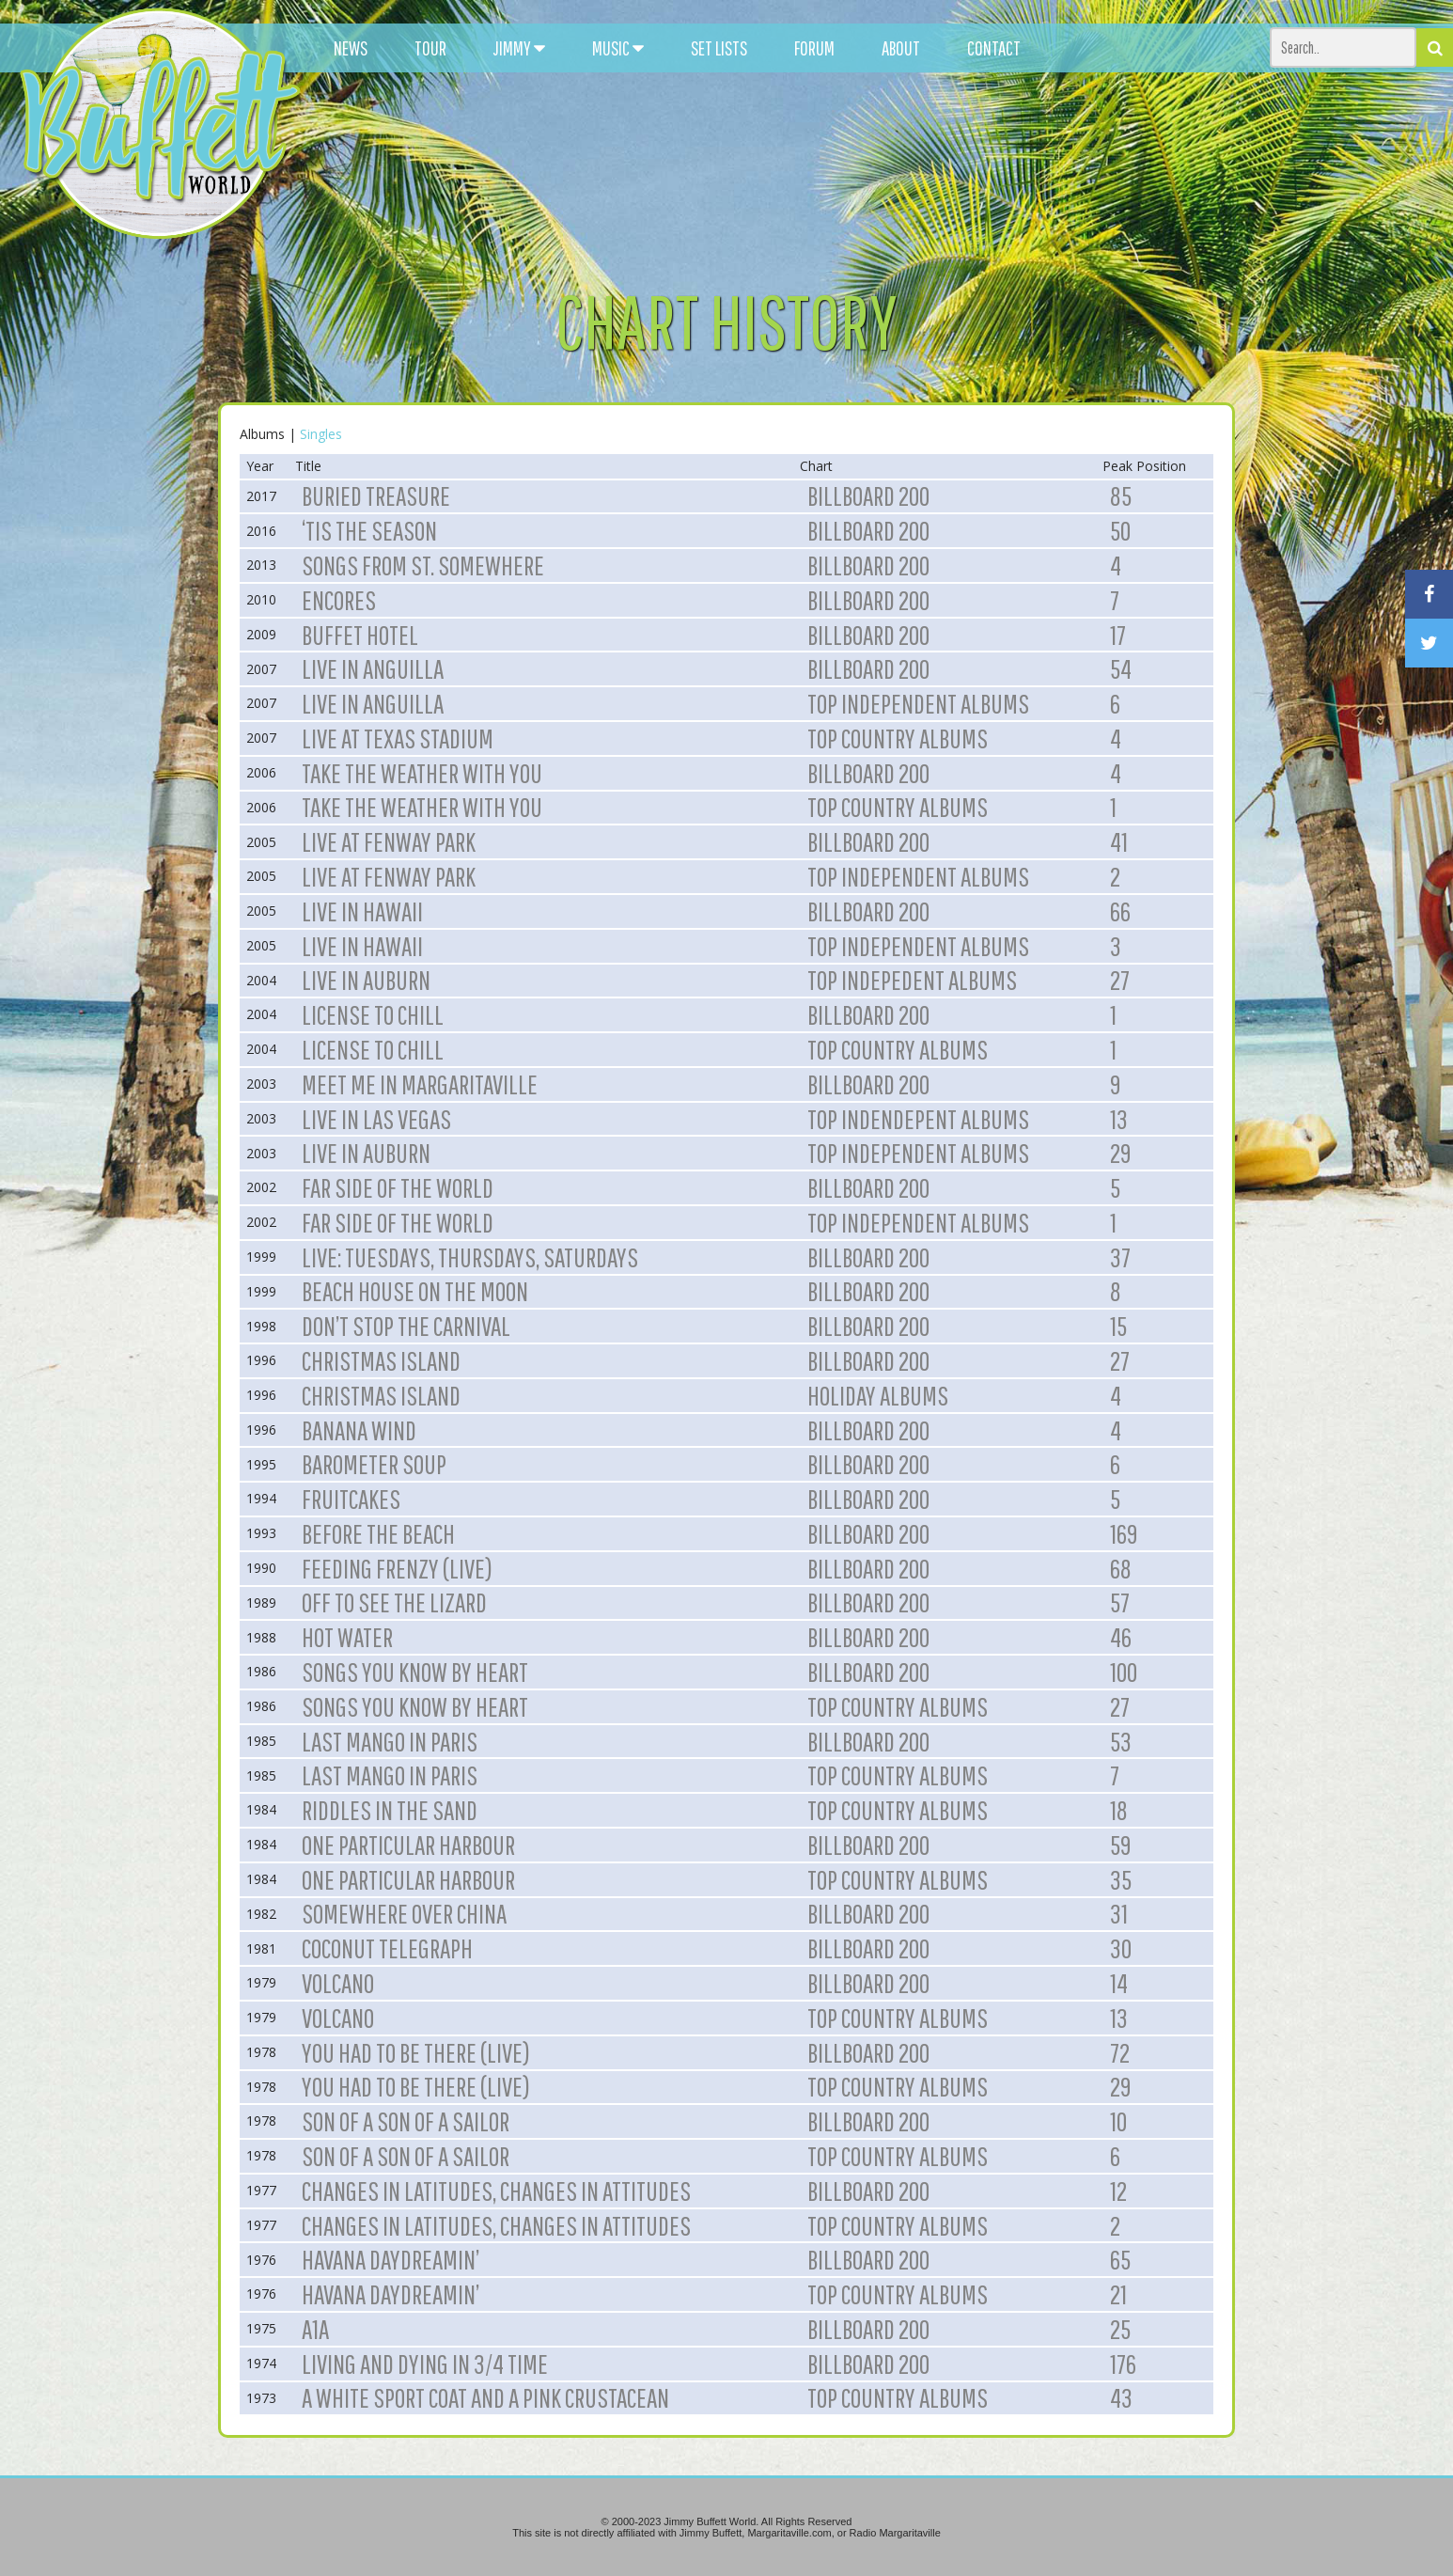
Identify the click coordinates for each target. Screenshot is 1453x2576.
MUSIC (618, 48)
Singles (321, 434)
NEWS (350, 48)
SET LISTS (719, 48)
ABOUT (901, 48)
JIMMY (519, 48)
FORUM (814, 48)
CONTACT (994, 48)
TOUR (430, 48)
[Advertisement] (897, 169)
